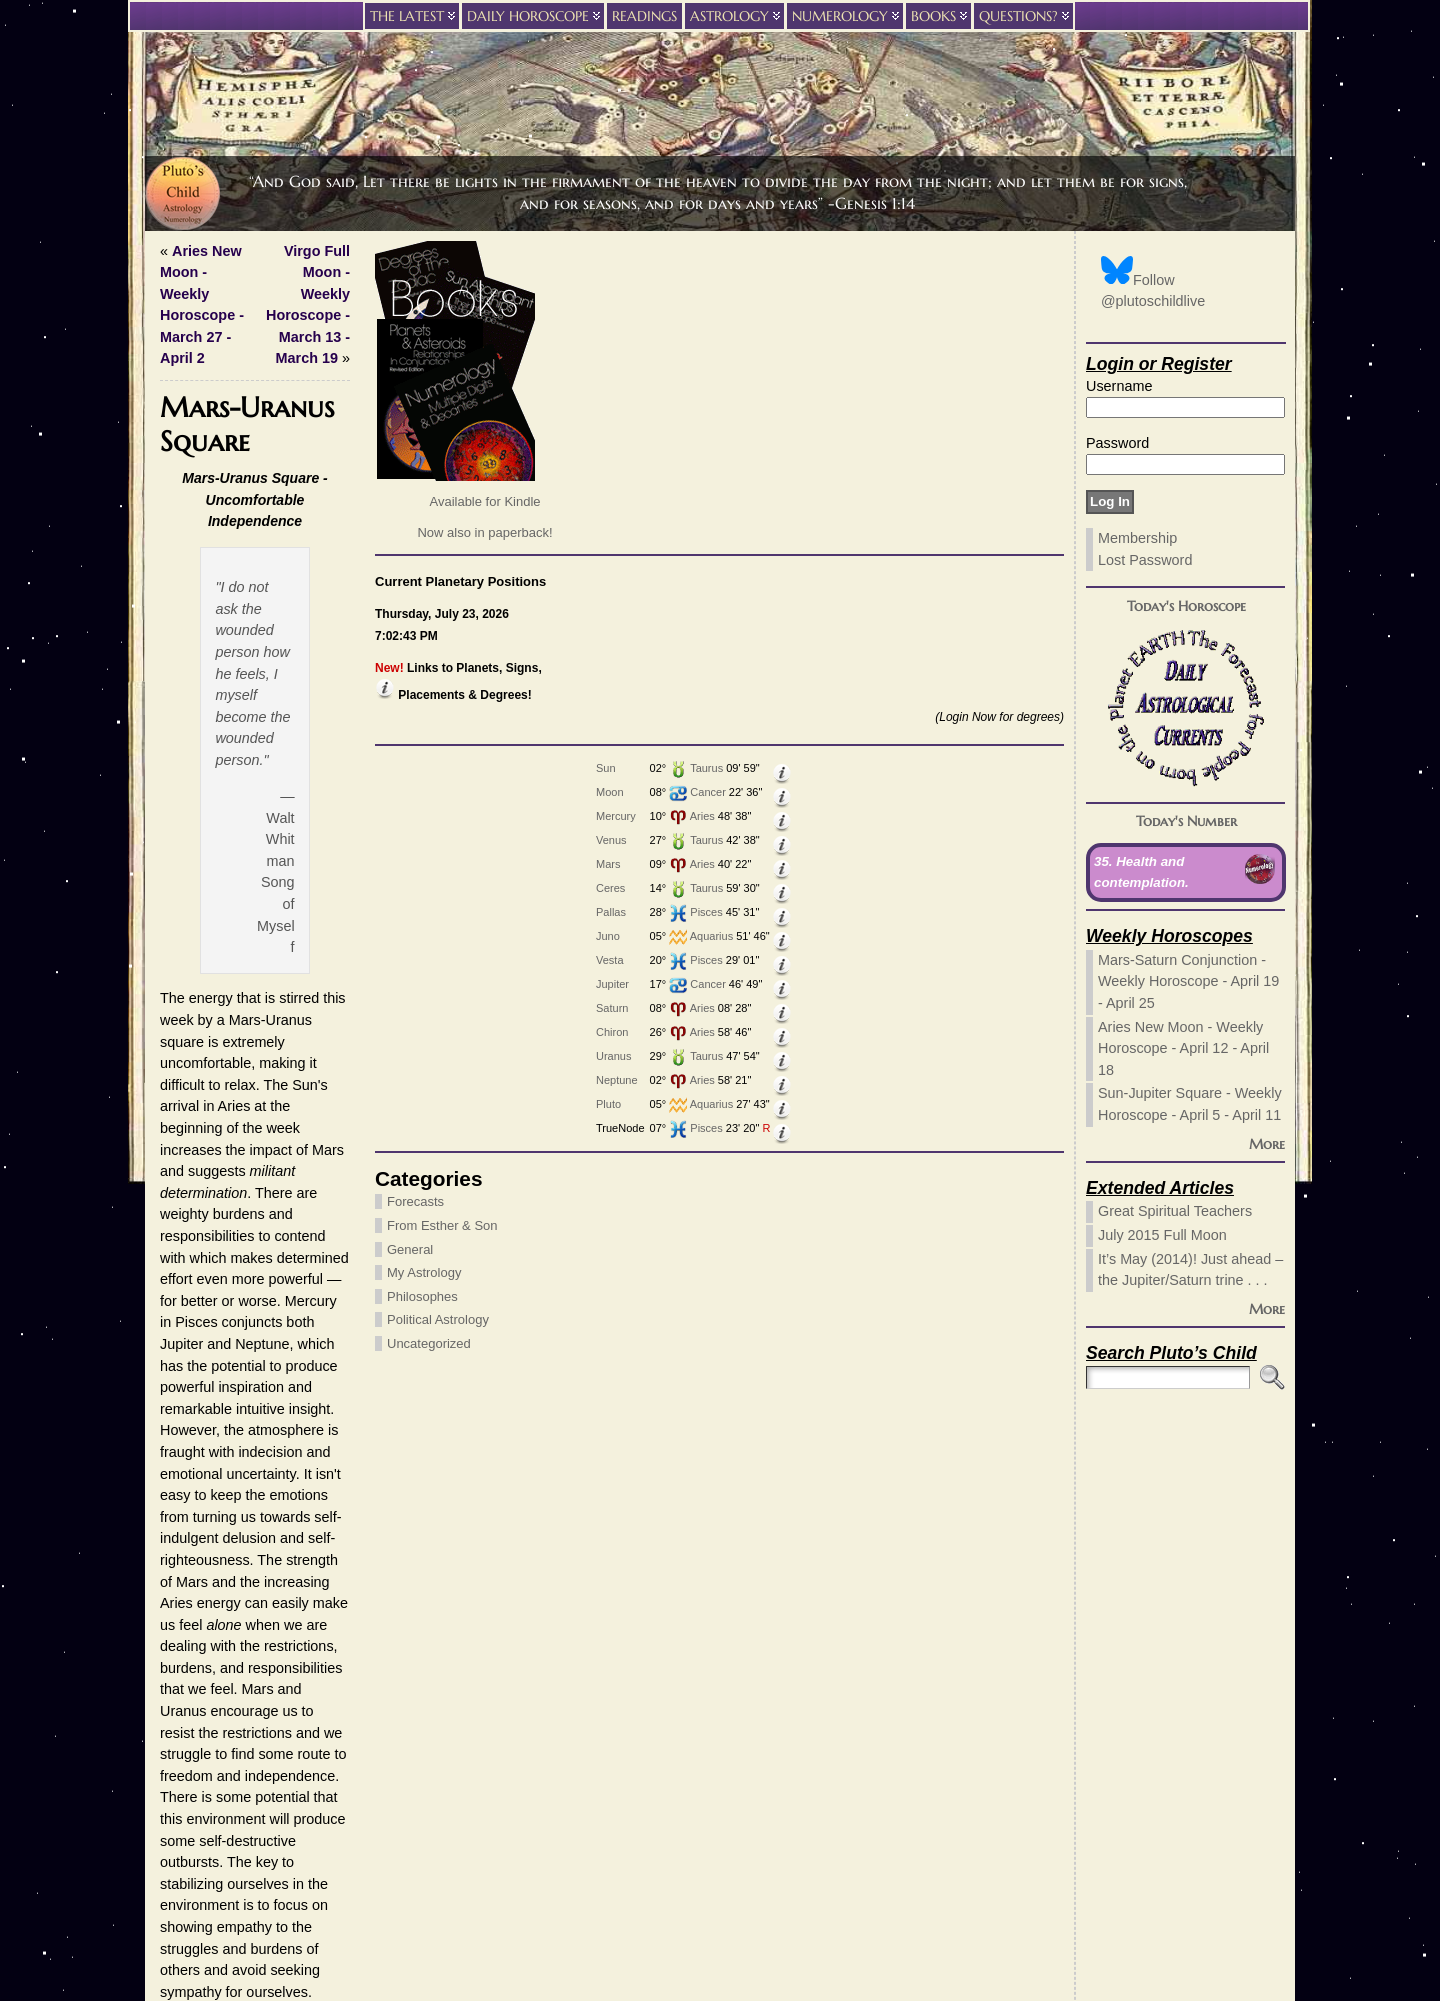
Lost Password (1145, 560)
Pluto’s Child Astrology (708, 1867)
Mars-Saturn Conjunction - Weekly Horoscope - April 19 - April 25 (1188, 981)
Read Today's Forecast (683, 1254)
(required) (723, 1645)
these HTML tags (545, 1613)
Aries (262, 816)
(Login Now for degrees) (289, 717)
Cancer (267, 792)
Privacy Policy (719, 1888)
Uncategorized (209, 1343)
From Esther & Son (222, 1225)
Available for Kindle (264, 501)
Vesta (170, 960)
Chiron (172, 1032)
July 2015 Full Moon (1162, 1235)
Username (1119, 386)
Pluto (168, 1104)
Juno (168, 936)
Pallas (171, 912)
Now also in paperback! (264, 532)
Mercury (176, 816)
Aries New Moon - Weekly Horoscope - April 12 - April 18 (1183, 1048)
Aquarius (271, 936)
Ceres (170, 888)
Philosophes (202, 1296)
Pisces (266, 912)
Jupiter (172, 984)
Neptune (177, 1080)
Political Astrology (218, 1319)
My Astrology (204, 1272)
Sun (166, 768)
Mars (168, 864)
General (190, 1249)
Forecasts (195, 1201)
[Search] (1168, 1377)
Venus (171, 840)
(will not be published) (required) (794, 1673)
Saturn (172, 1008)
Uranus (173, 1056)
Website (696, 1701)
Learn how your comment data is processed (784, 1814)
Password (1117, 443)
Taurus (266, 768)
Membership (1137, 538)
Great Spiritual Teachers (1175, 1211)
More (1267, 1144)
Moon (170, 792)
